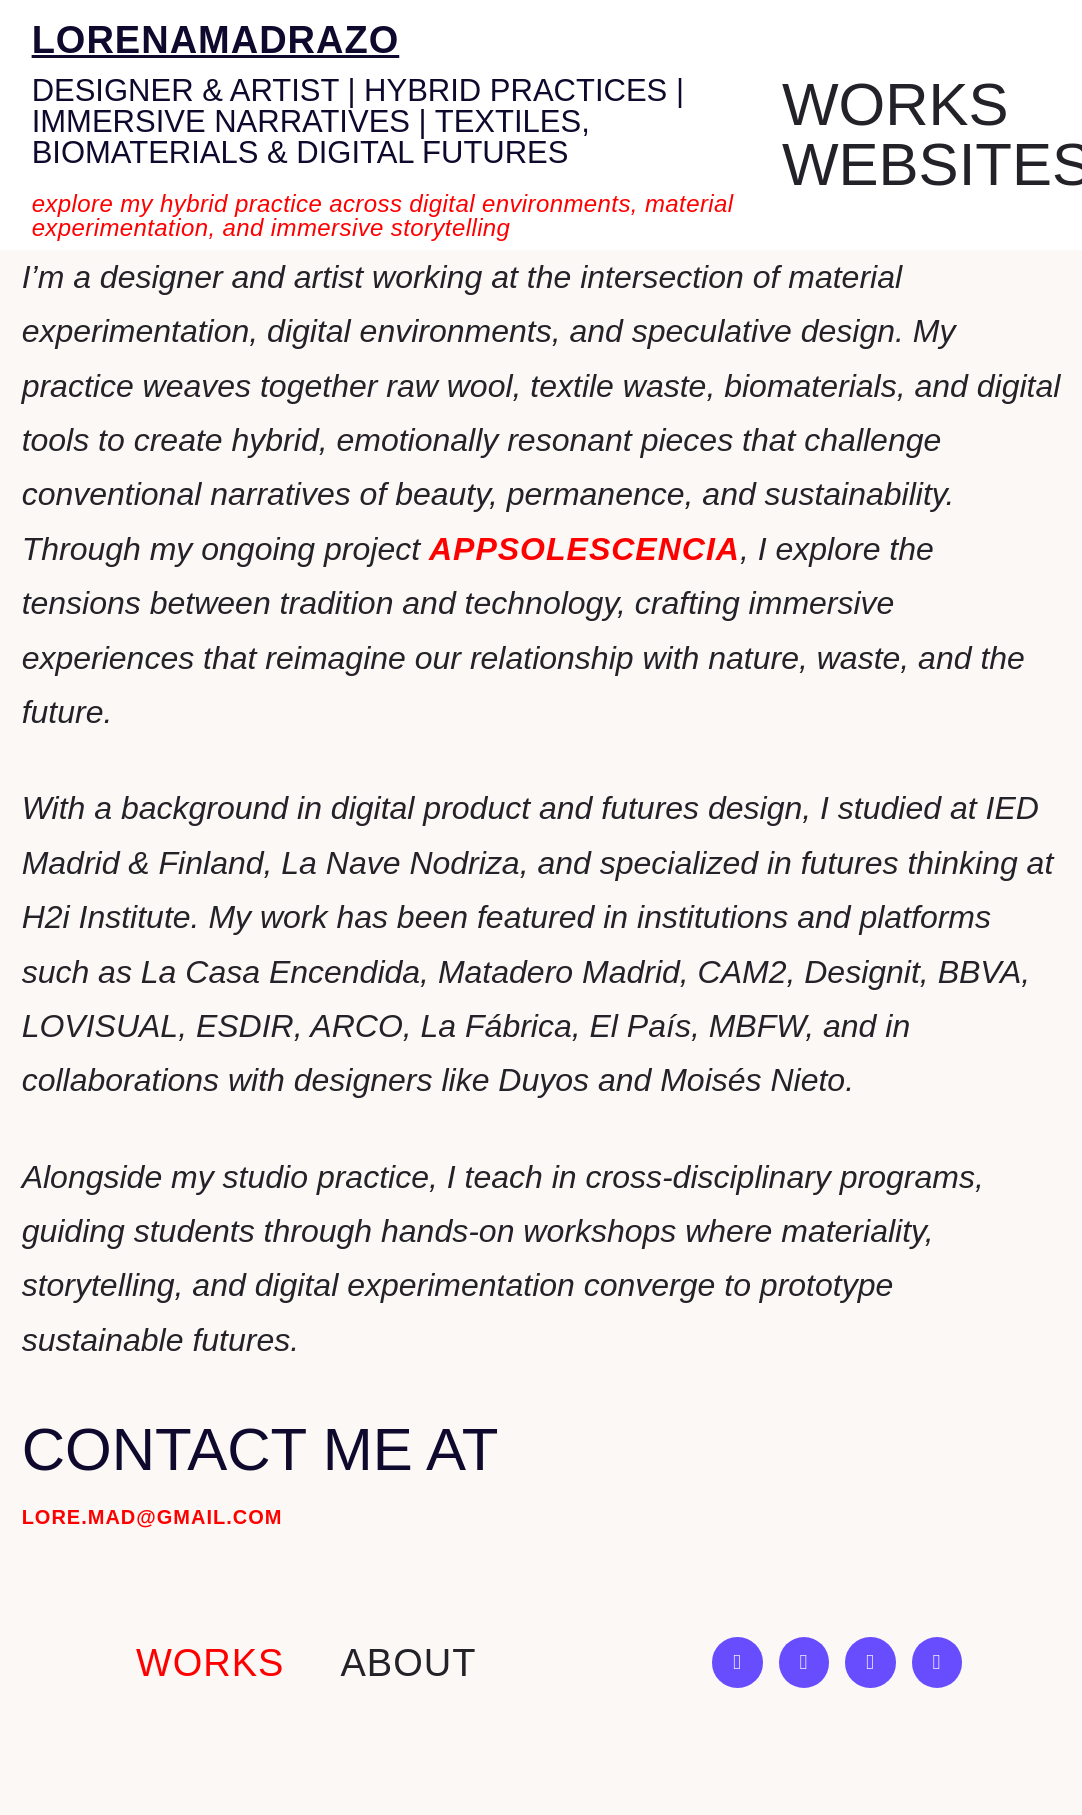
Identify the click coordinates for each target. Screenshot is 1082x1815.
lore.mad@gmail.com (152, 1517)
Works (895, 105)
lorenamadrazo (216, 40)
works (210, 1663)
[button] (900, 105)
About (408, 1663)
